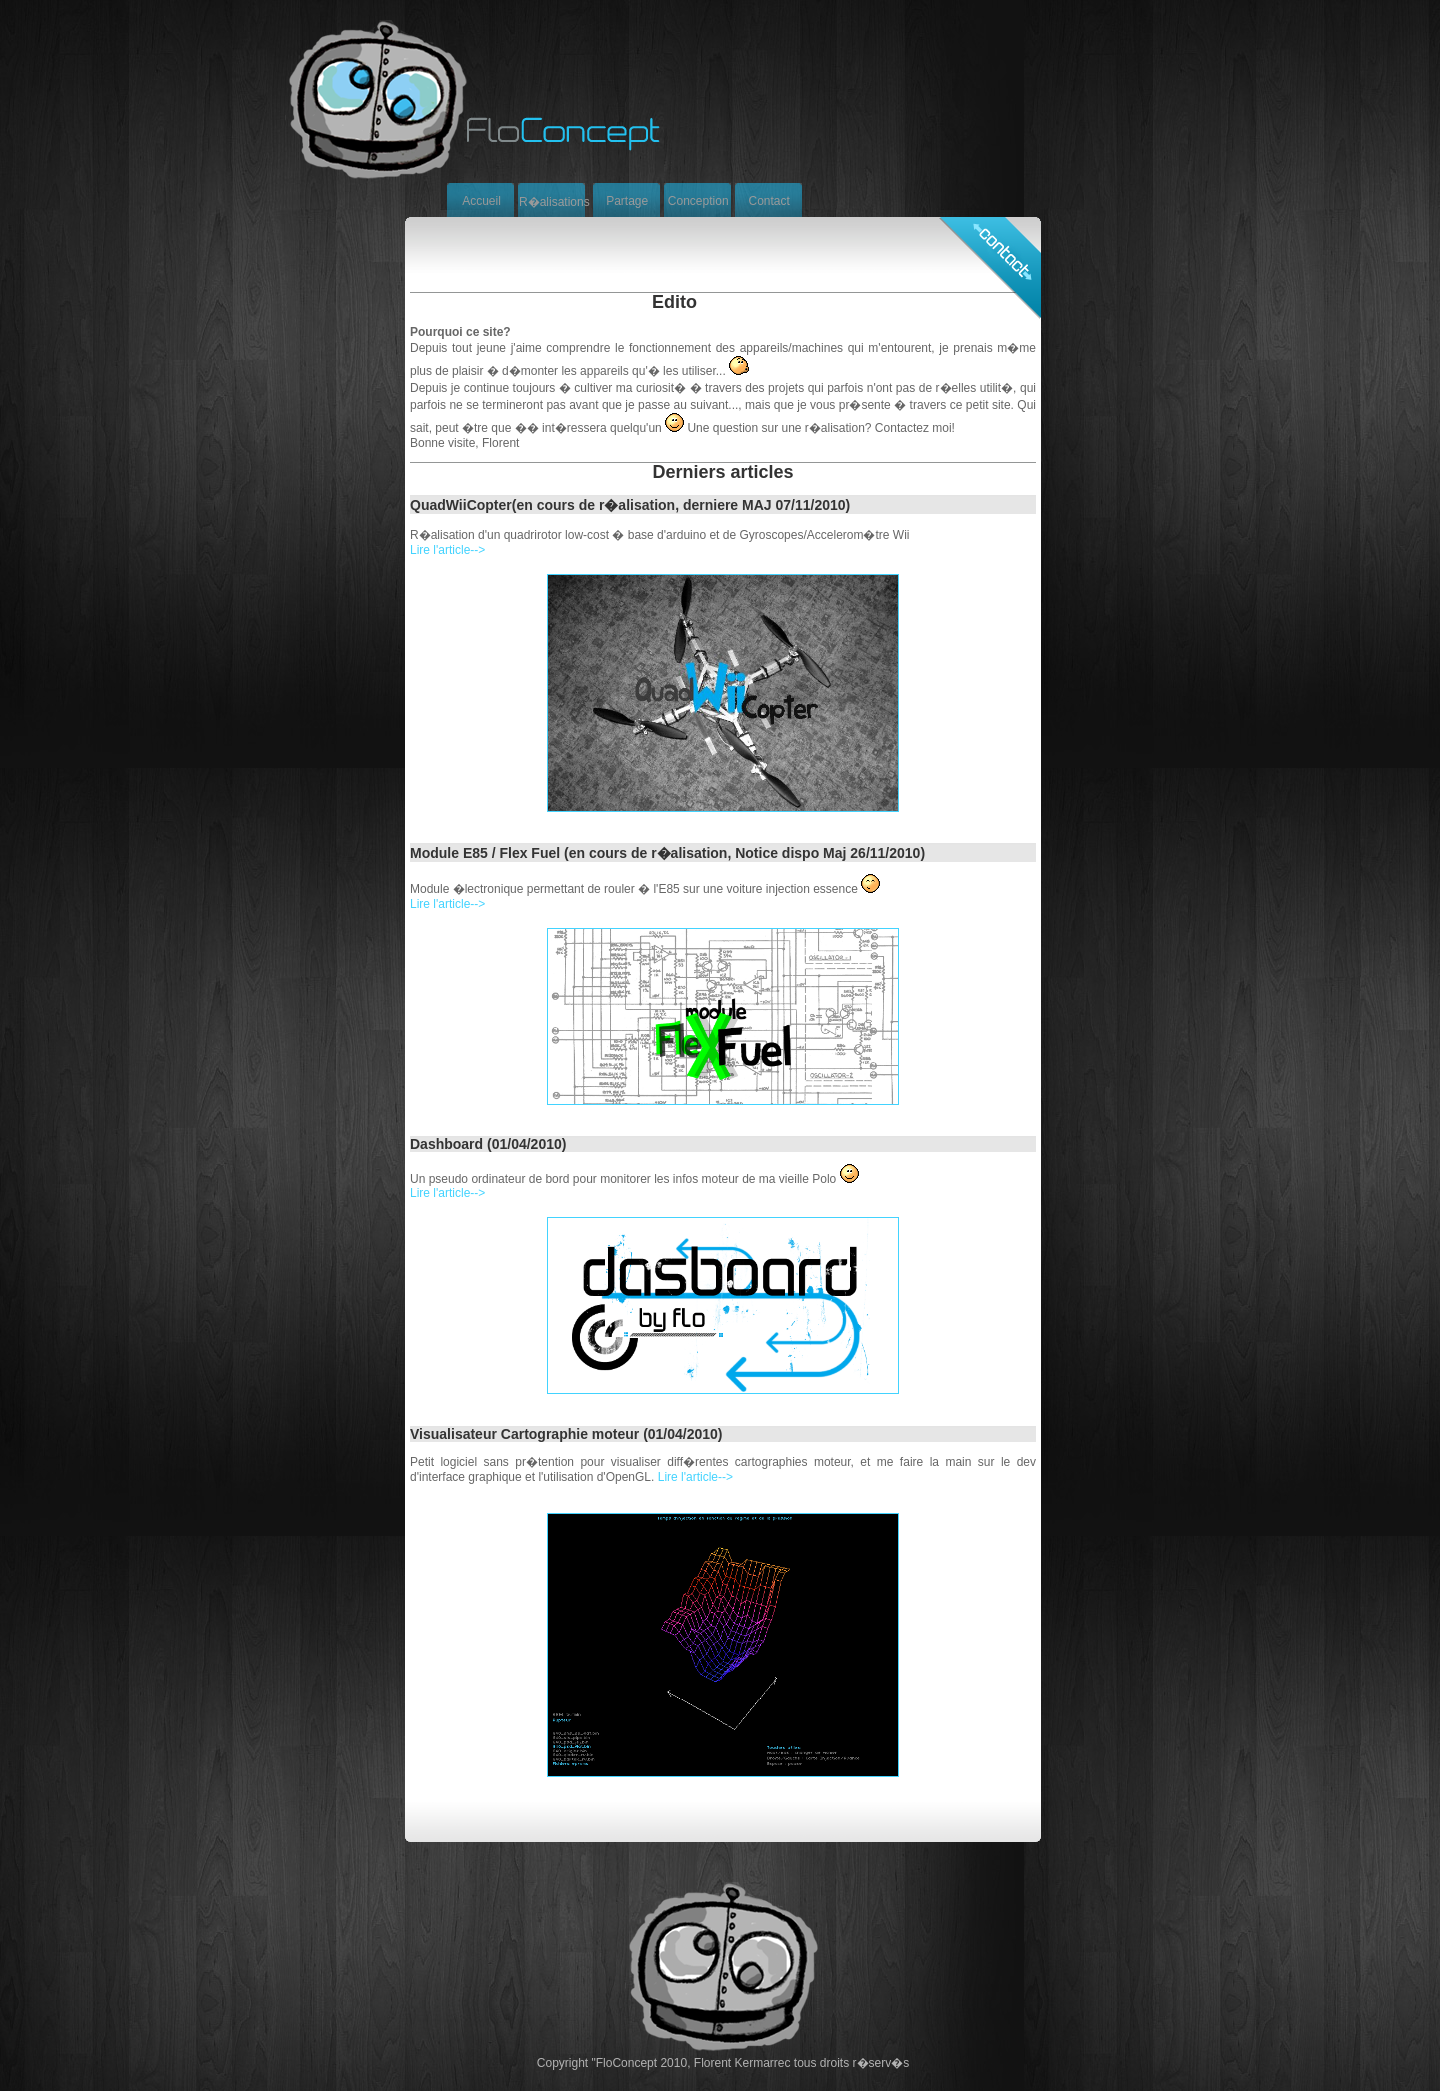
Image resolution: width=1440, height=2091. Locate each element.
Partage (627, 201)
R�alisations (554, 202)
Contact (769, 201)
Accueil (481, 201)
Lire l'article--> (447, 550)
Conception (698, 201)
